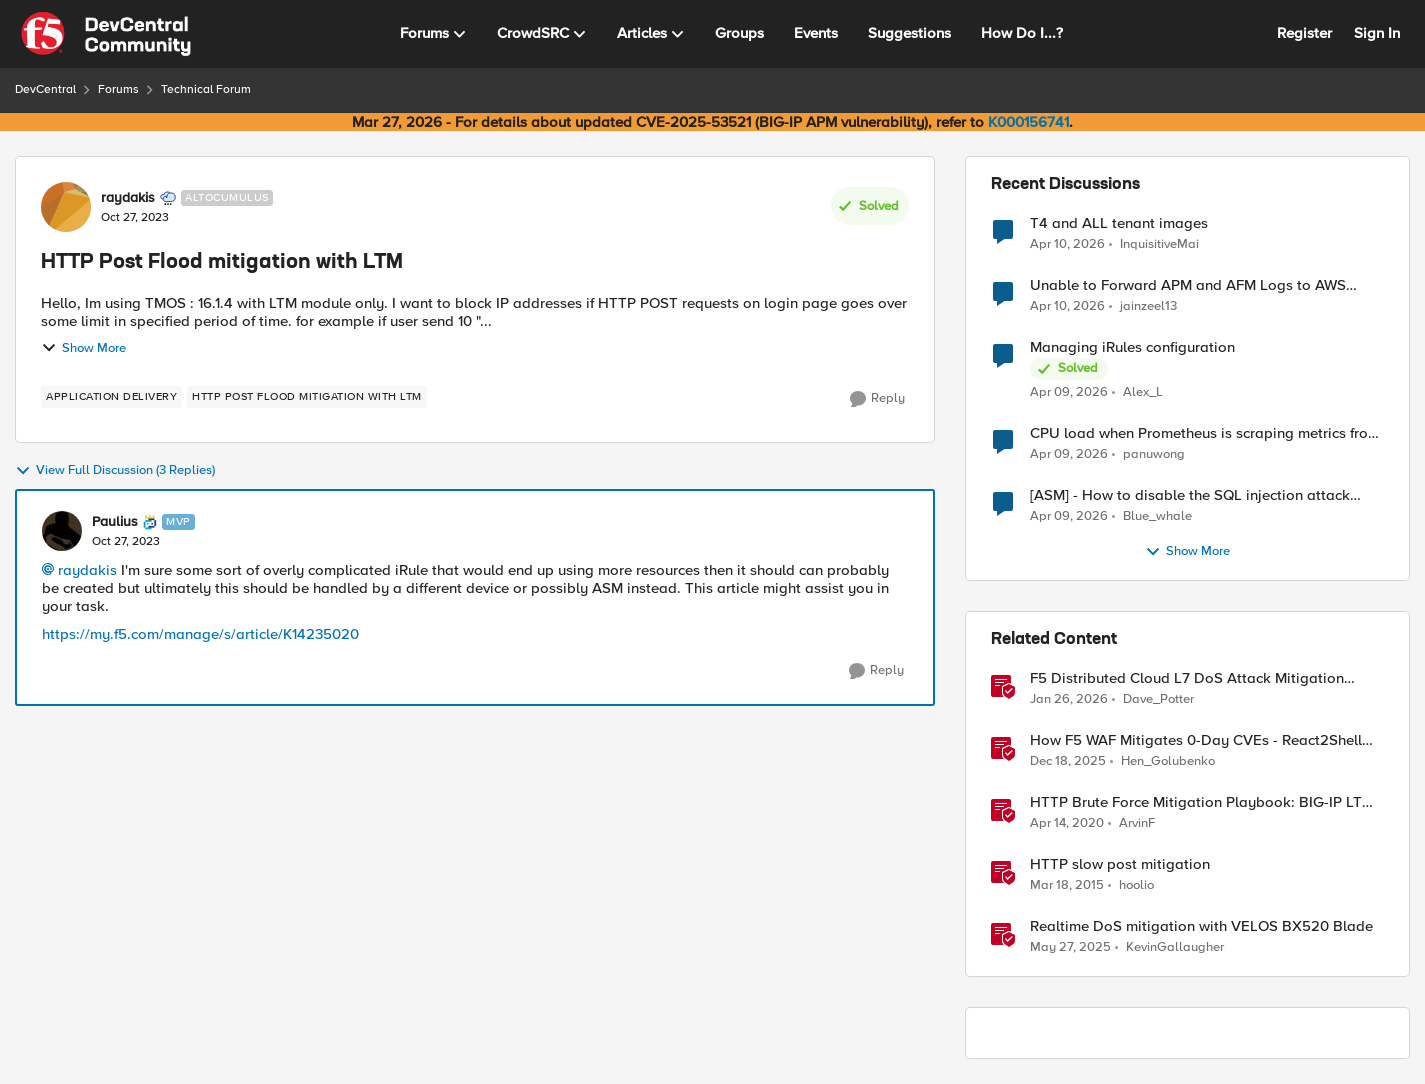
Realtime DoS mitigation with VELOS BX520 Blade (1201, 926)
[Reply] (877, 399)
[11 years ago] (1067, 886)
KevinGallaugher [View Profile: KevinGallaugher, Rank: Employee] (1175, 947)
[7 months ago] (1068, 762)
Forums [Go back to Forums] (118, 89)
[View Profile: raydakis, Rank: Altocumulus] (66, 207)
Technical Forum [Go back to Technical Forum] (206, 89)
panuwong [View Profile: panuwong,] (1154, 454)
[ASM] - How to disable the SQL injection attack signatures (1190, 495)
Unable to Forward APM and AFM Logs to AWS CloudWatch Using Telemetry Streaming (1188, 285)
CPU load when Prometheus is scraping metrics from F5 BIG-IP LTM (1205, 433)
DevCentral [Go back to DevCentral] (45, 89)
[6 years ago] (1067, 824)
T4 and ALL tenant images (1119, 223)
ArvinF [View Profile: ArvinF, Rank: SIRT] (1137, 823)
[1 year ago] (1070, 948)
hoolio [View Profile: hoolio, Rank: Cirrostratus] (1136, 885)
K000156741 (1028, 122)
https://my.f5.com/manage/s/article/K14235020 (200, 634)
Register (1304, 33)
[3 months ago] (1067, 244)
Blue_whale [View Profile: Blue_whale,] (1157, 516)
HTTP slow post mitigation (1120, 864)
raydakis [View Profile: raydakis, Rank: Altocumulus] (128, 198)
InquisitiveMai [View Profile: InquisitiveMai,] (1159, 243)
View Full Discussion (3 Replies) (115, 471)
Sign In (1377, 33)
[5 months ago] (1069, 700)
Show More (83, 348)
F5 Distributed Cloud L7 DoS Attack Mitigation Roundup (1187, 678)
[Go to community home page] (106, 34)
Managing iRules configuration (1132, 347)
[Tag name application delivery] (111, 397)
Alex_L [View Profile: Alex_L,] (1143, 392)
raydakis (87, 570)
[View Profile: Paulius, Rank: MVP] (62, 531)
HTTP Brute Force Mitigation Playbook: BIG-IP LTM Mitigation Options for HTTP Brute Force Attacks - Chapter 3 (1202, 802)
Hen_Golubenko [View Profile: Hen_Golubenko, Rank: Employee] (1168, 761)
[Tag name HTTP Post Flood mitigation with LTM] (307, 397)
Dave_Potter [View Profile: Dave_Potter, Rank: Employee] (1158, 699)
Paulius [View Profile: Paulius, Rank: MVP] (115, 522)
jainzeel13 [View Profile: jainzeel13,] (1148, 306)
